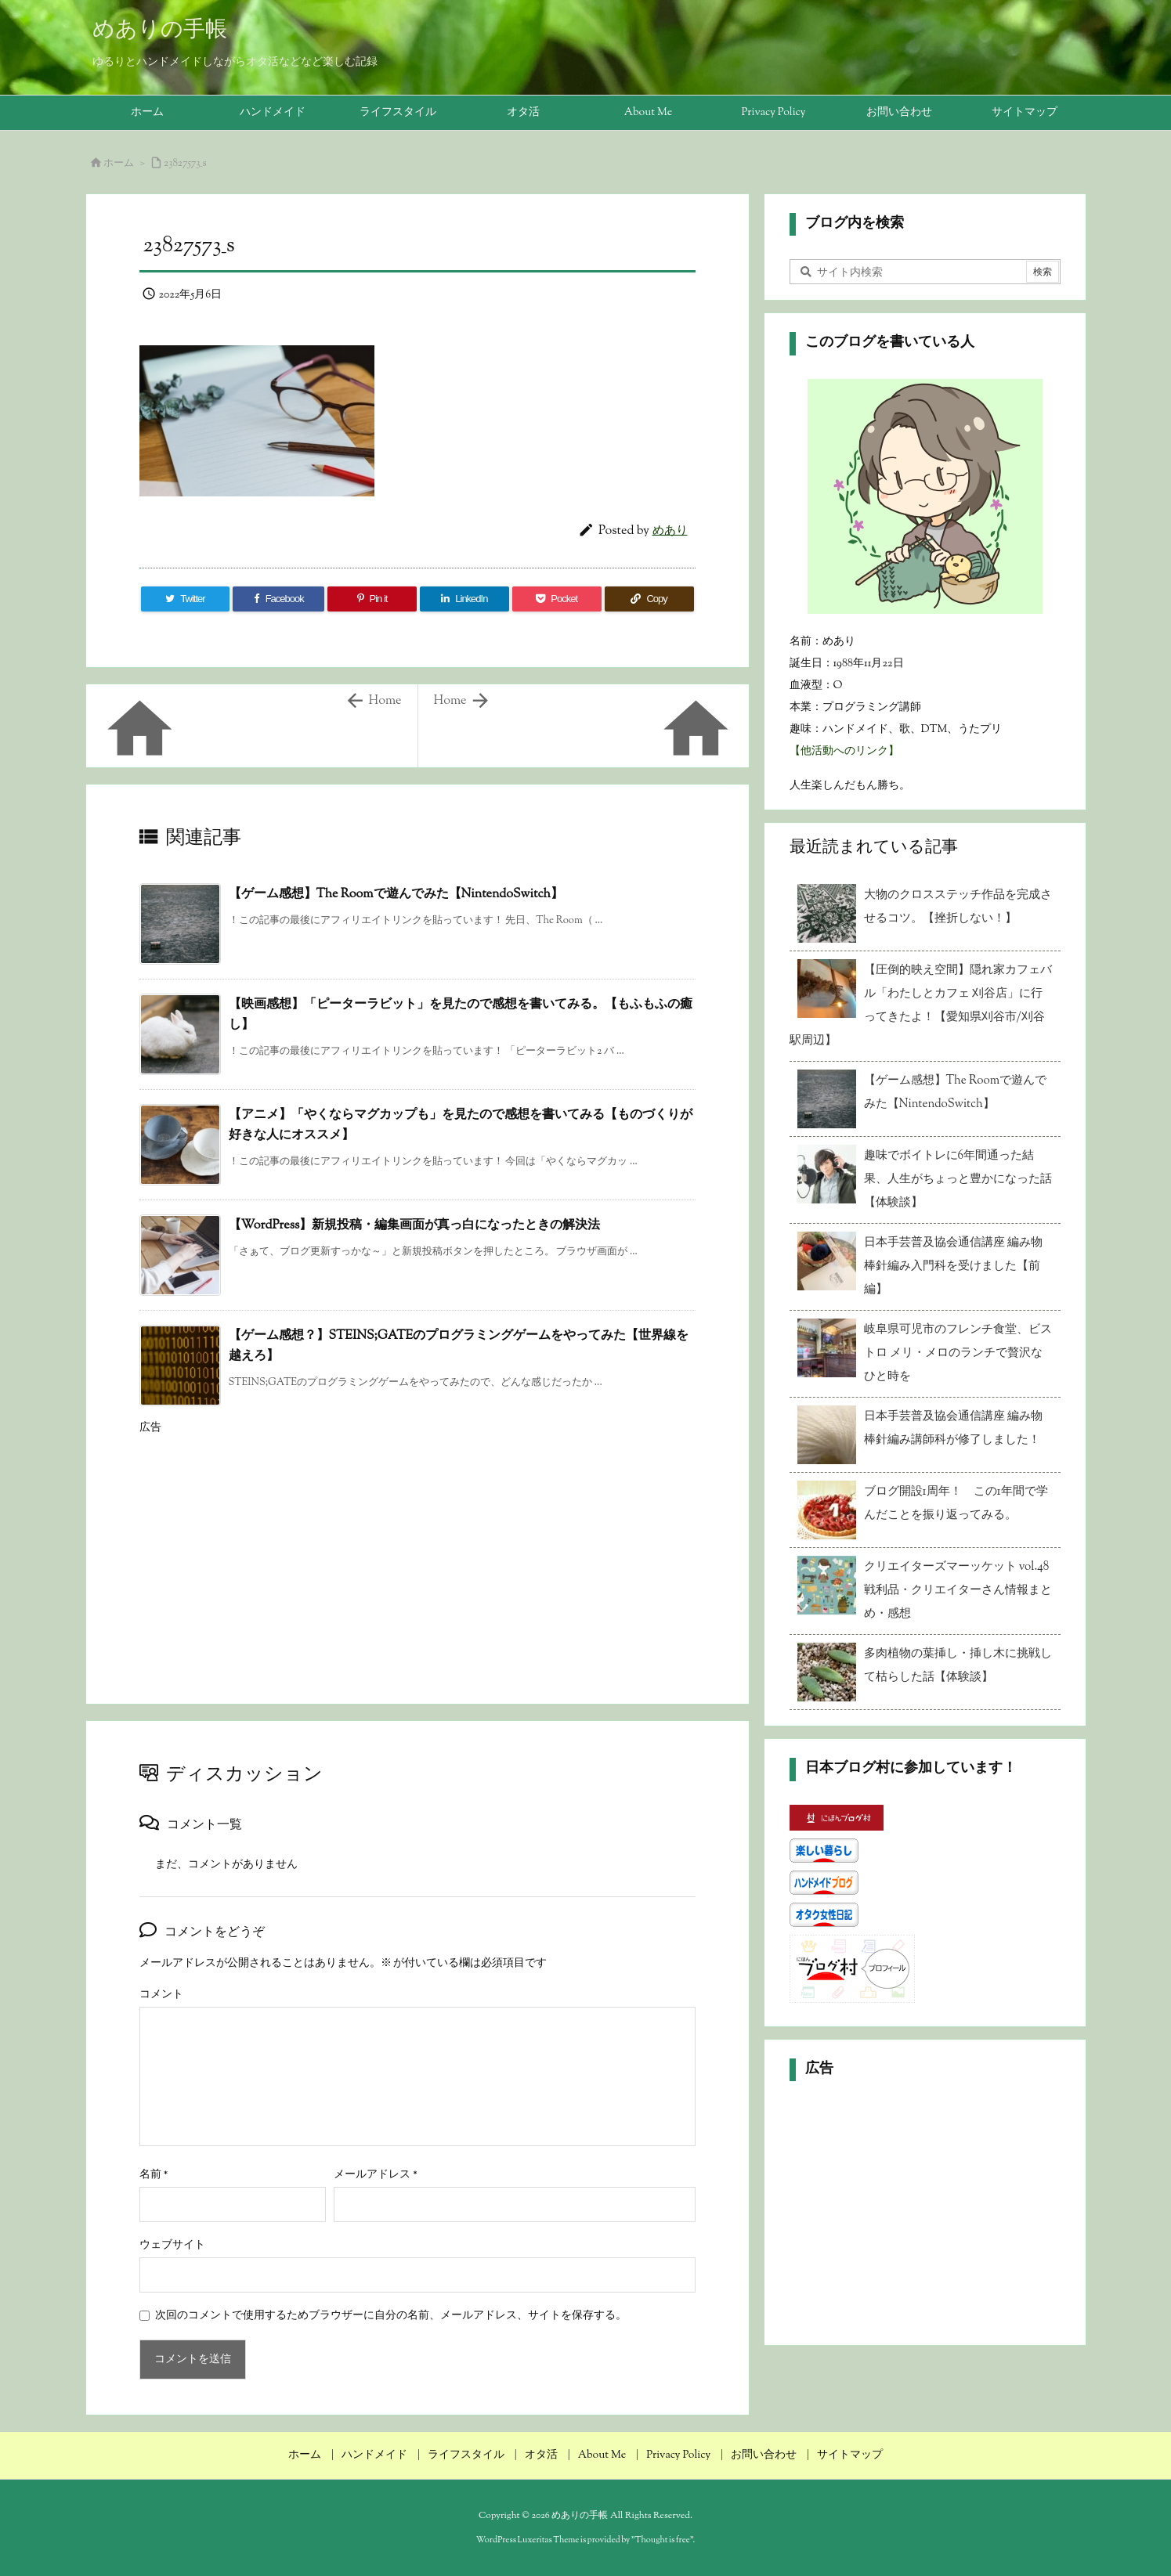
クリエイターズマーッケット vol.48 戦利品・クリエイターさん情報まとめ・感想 (958, 1590)
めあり (670, 531)
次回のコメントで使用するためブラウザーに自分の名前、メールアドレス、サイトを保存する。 (391, 2316)
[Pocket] (557, 599)
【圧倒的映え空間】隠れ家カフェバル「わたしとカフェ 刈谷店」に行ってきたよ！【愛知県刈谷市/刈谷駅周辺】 (921, 1005)
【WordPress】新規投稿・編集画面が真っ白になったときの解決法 (415, 1226)
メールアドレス (375, 2175)
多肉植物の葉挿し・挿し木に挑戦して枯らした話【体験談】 (958, 1666)
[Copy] (649, 599)
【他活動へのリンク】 (844, 751)
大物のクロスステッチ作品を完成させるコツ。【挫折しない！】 (958, 907)
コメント (161, 1995)
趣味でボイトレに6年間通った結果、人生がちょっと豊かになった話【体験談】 (958, 1179)
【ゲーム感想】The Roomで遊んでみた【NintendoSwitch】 (396, 895)
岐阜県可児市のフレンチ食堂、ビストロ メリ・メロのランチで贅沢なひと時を (958, 1353)
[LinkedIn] (464, 599)
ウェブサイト (172, 2245)
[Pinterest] (372, 599)
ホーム (118, 164)
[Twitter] (185, 599)
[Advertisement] (417, 1553)
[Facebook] (278, 599)
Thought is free (662, 2540)
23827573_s (185, 164)
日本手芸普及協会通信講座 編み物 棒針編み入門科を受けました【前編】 (953, 1266)
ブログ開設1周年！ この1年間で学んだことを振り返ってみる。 (956, 1504)
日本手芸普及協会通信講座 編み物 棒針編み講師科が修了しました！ (953, 1429)
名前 (153, 2175)
